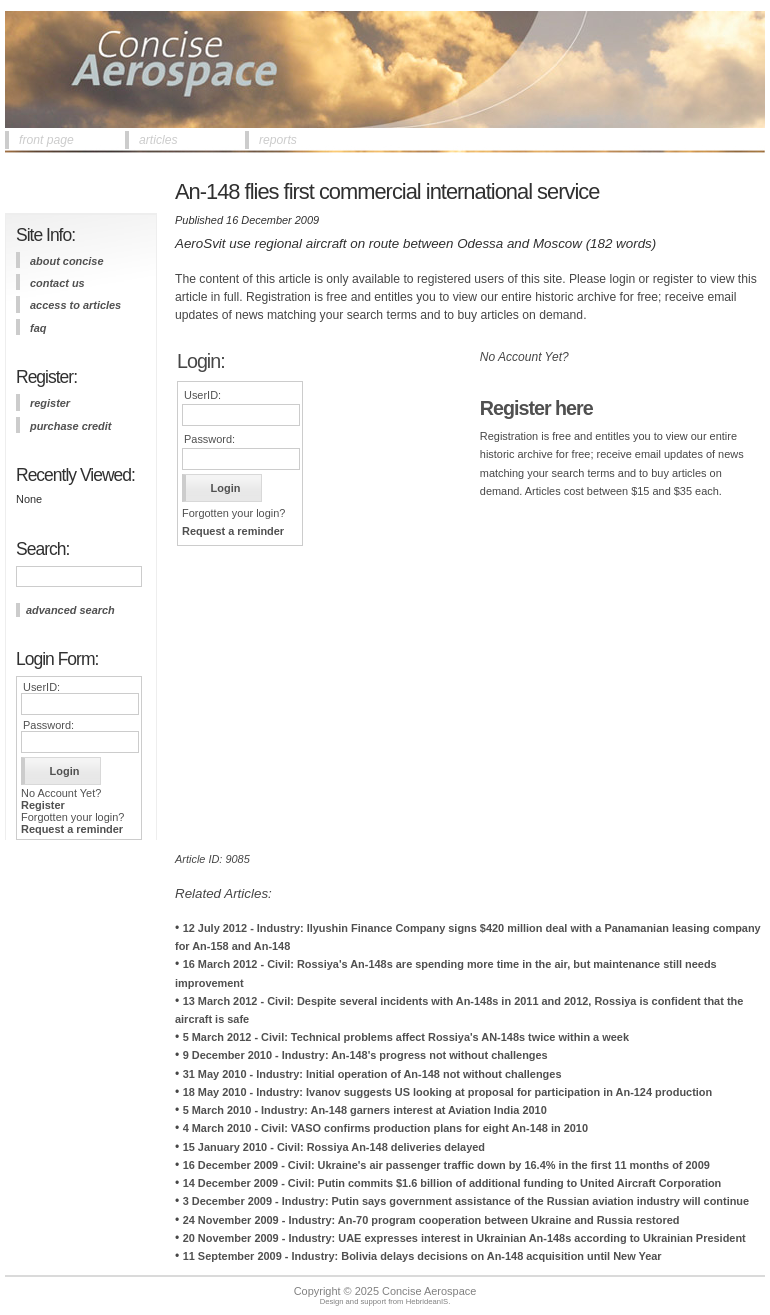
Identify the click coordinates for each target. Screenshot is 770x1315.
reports (278, 140)
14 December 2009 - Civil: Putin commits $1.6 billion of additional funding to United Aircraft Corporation (452, 1183)
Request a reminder (72, 829)
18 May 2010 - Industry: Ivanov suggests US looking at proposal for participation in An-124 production (448, 1092)
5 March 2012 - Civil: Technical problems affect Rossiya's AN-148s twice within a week (406, 1037)
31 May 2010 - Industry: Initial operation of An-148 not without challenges (372, 1074)
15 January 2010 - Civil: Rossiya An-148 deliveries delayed (334, 1147)
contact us (57, 283)
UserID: (41, 687)
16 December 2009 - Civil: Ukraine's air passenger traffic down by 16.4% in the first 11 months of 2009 (446, 1165)
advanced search (70, 610)
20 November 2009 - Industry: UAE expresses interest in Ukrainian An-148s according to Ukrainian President (464, 1238)
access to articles (75, 305)
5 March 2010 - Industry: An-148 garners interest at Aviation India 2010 (365, 1110)
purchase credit (70, 426)
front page (46, 140)
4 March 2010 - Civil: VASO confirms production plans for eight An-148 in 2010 (385, 1128)
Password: (48, 725)
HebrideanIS (427, 1301)
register (50, 403)
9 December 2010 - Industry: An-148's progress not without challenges (365, 1055)
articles (158, 140)
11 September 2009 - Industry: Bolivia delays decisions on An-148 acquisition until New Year (422, 1256)
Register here (536, 408)
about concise (67, 261)
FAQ (38, 328)
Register (43, 805)
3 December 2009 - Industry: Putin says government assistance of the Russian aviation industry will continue (466, 1201)
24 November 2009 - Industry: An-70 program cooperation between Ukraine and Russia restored (431, 1220)
